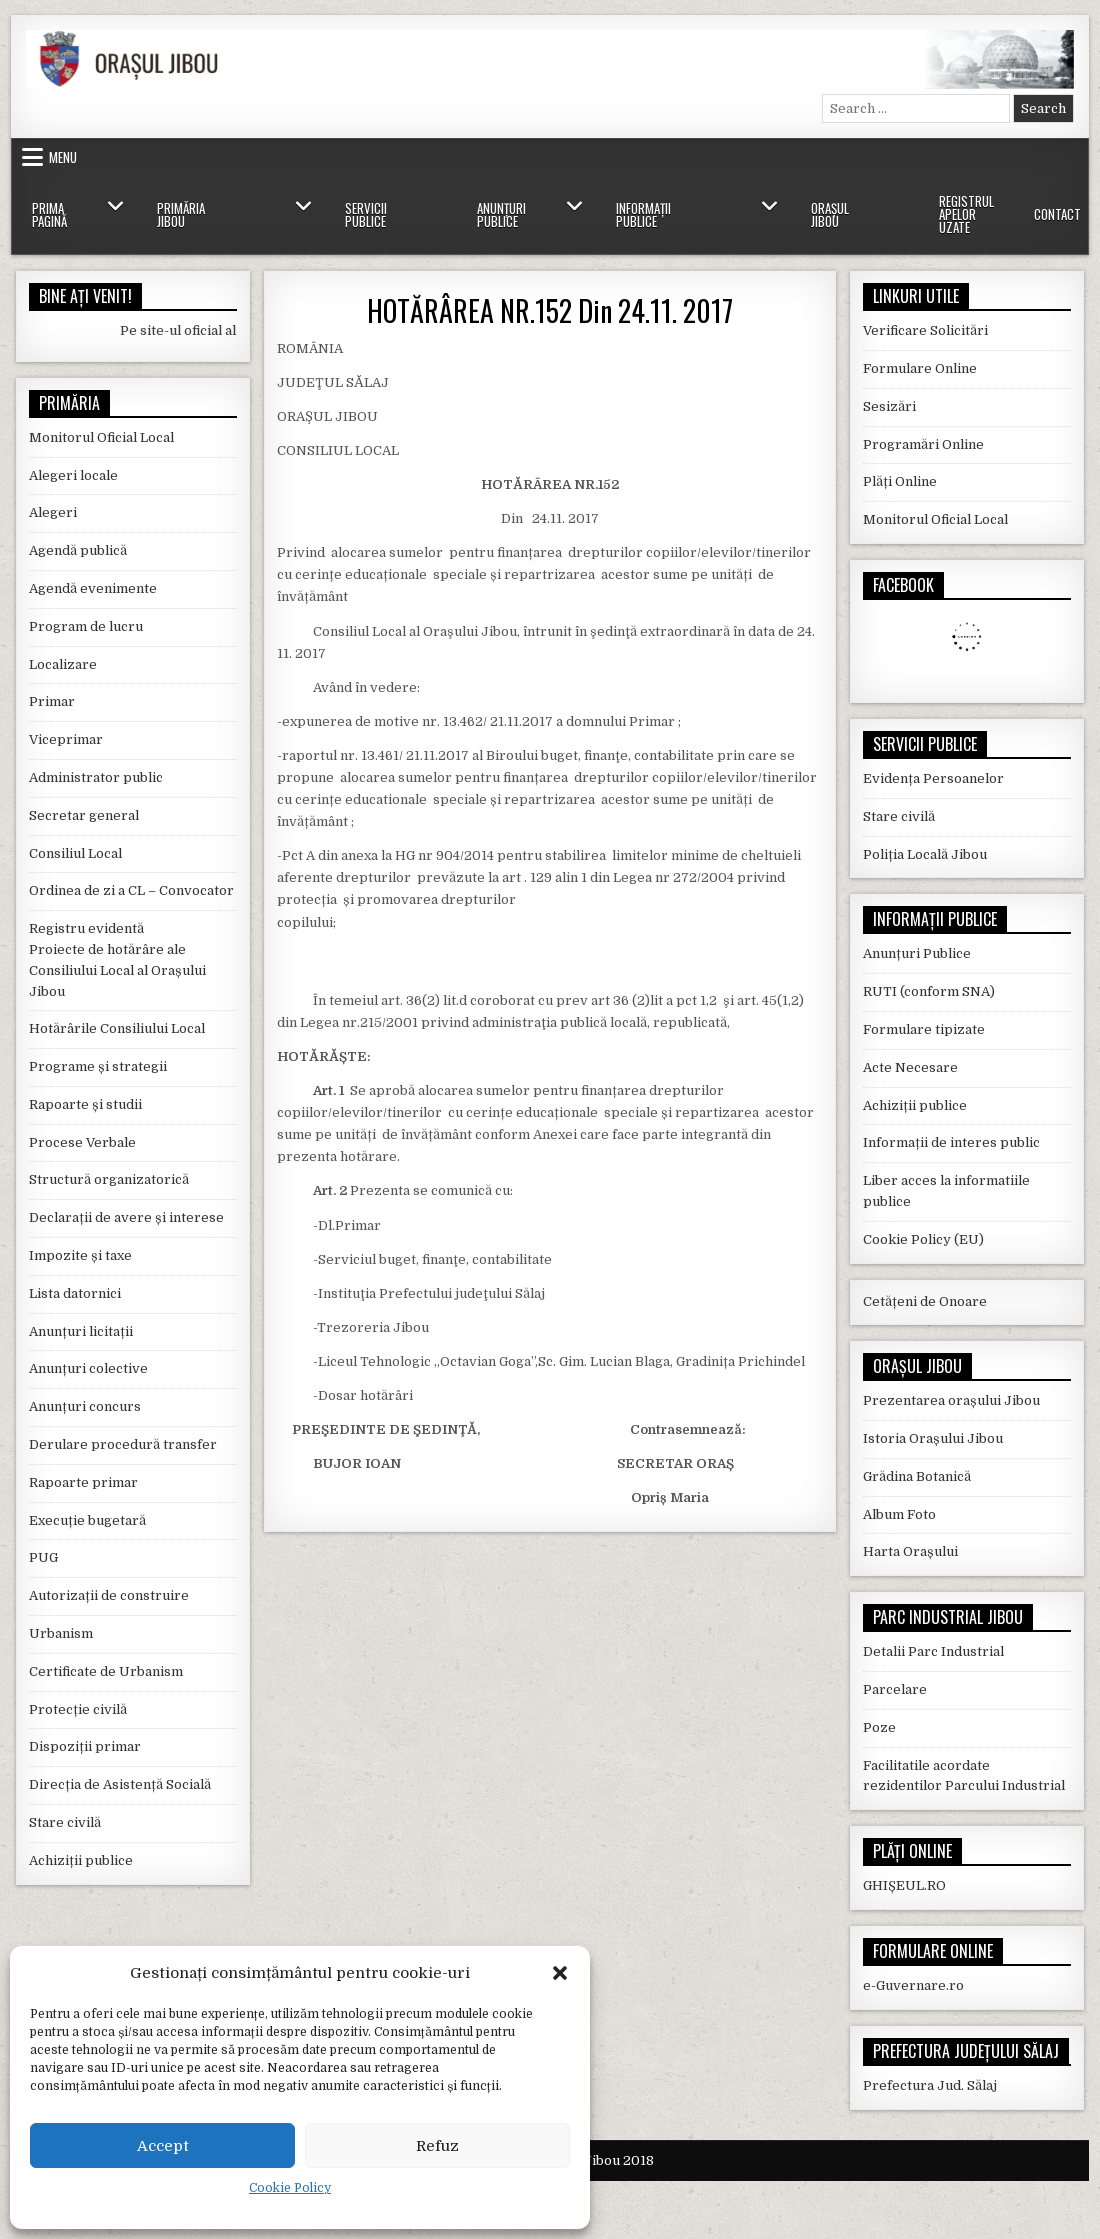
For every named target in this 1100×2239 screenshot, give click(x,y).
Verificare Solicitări (925, 330)
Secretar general (84, 815)
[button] (560, 1973)
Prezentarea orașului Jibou (951, 1400)
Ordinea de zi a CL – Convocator (131, 890)
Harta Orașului (910, 1551)
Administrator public (96, 777)
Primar (52, 701)
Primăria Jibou (181, 214)
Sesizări (889, 406)
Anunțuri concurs (85, 1406)
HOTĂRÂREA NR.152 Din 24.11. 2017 (550, 310)
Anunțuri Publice (501, 214)
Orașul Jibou (830, 214)
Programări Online (923, 444)
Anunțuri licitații (81, 1331)
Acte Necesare (910, 1067)
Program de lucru (86, 626)
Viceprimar (66, 739)
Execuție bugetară (87, 1520)
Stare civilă (65, 1822)
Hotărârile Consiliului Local (117, 1028)
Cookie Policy (290, 2188)
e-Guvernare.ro (913, 1985)
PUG (43, 1557)
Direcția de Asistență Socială (120, 1784)
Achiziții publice (81, 1860)
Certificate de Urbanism (106, 1671)
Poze (879, 1727)
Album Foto (899, 1514)
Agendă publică (78, 550)
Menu (63, 157)
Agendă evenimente (93, 588)
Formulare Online (920, 368)
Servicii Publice (366, 214)
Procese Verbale (82, 1142)
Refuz (437, 2146)
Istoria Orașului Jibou (933, 1438)
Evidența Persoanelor (933, 778)
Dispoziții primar (85, 1746)
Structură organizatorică (109, 1179)
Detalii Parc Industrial (933, 1651)
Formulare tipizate (924, 1029)
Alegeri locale (73, 475)
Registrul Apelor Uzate (966, 214)
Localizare (63, 664)
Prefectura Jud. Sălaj (930, 2085)
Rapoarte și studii (85, 1104)
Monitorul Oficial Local (101, 437)
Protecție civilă (78, 1709)
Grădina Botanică (917, 1476)
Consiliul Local (75, 853)
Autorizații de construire (109, 1595)
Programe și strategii (98, 1066)
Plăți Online (900, 481)
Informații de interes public (951, 1142)
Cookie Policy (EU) (923, 1239)
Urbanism (61, 1633)
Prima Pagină (49, 214)
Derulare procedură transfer (123, 1444)
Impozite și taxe (80, 1255)
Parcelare (895, 1689)
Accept (163, 2146)
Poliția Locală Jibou (925, 854)
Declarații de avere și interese (126, 1217)
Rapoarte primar (83, 1482)
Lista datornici (75, 1293)
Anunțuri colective (88, 1368)
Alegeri (53, 512)
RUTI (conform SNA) (929, 991)
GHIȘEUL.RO (904, 1885)
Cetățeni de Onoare (925, 1301)
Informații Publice (643, 214)
